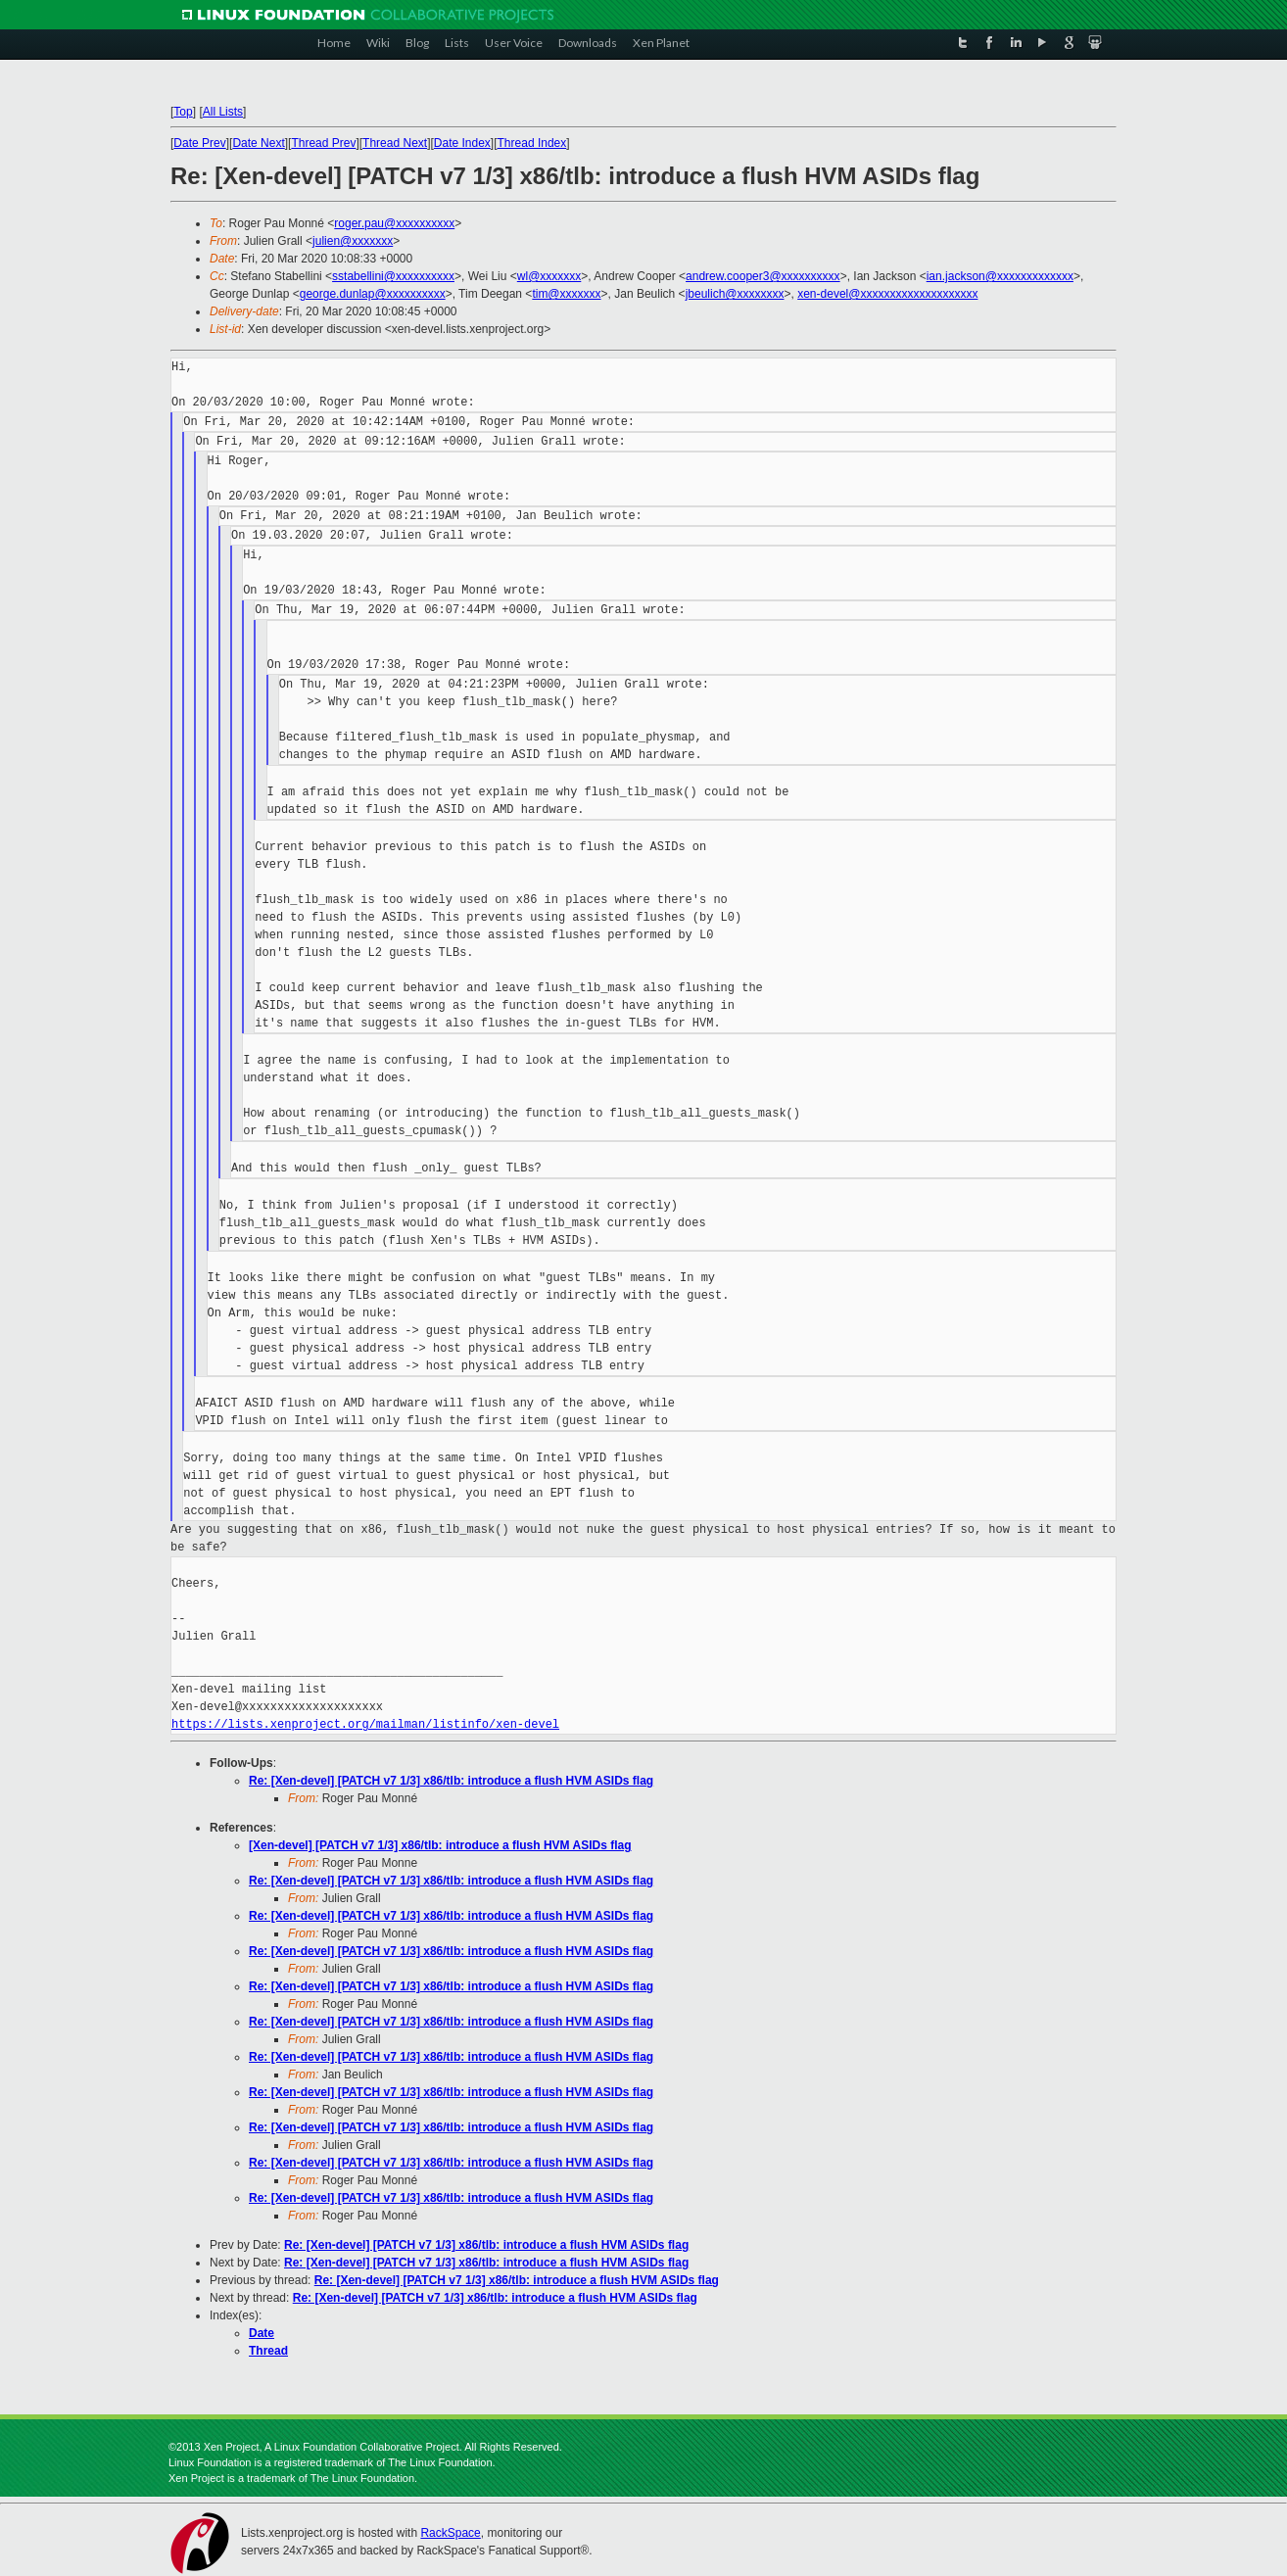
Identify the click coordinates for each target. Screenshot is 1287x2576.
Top (182, 112)
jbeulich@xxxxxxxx (735, 294)
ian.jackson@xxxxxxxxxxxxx (1000, 276)
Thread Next (394, 143)
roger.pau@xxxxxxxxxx (394, 223)
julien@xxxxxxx (352, 241)
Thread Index (532, 143)
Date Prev (199, 143)
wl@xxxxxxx (549, 276)
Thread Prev (323, 143)
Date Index (462, 143)
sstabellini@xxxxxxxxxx (393, 276)
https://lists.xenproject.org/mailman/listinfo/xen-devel (365, 1724)
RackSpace (450, 2533)
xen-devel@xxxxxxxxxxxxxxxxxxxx (887, 294)
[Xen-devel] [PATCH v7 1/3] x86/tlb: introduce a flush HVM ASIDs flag (440, 1845)
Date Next (258, 143)
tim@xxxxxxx (566, 294)
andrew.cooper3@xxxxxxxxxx (763, 276)
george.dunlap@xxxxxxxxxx (373, 294)
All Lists (223, 112)
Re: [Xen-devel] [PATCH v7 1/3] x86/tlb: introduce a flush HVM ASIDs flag (451, 1781)
